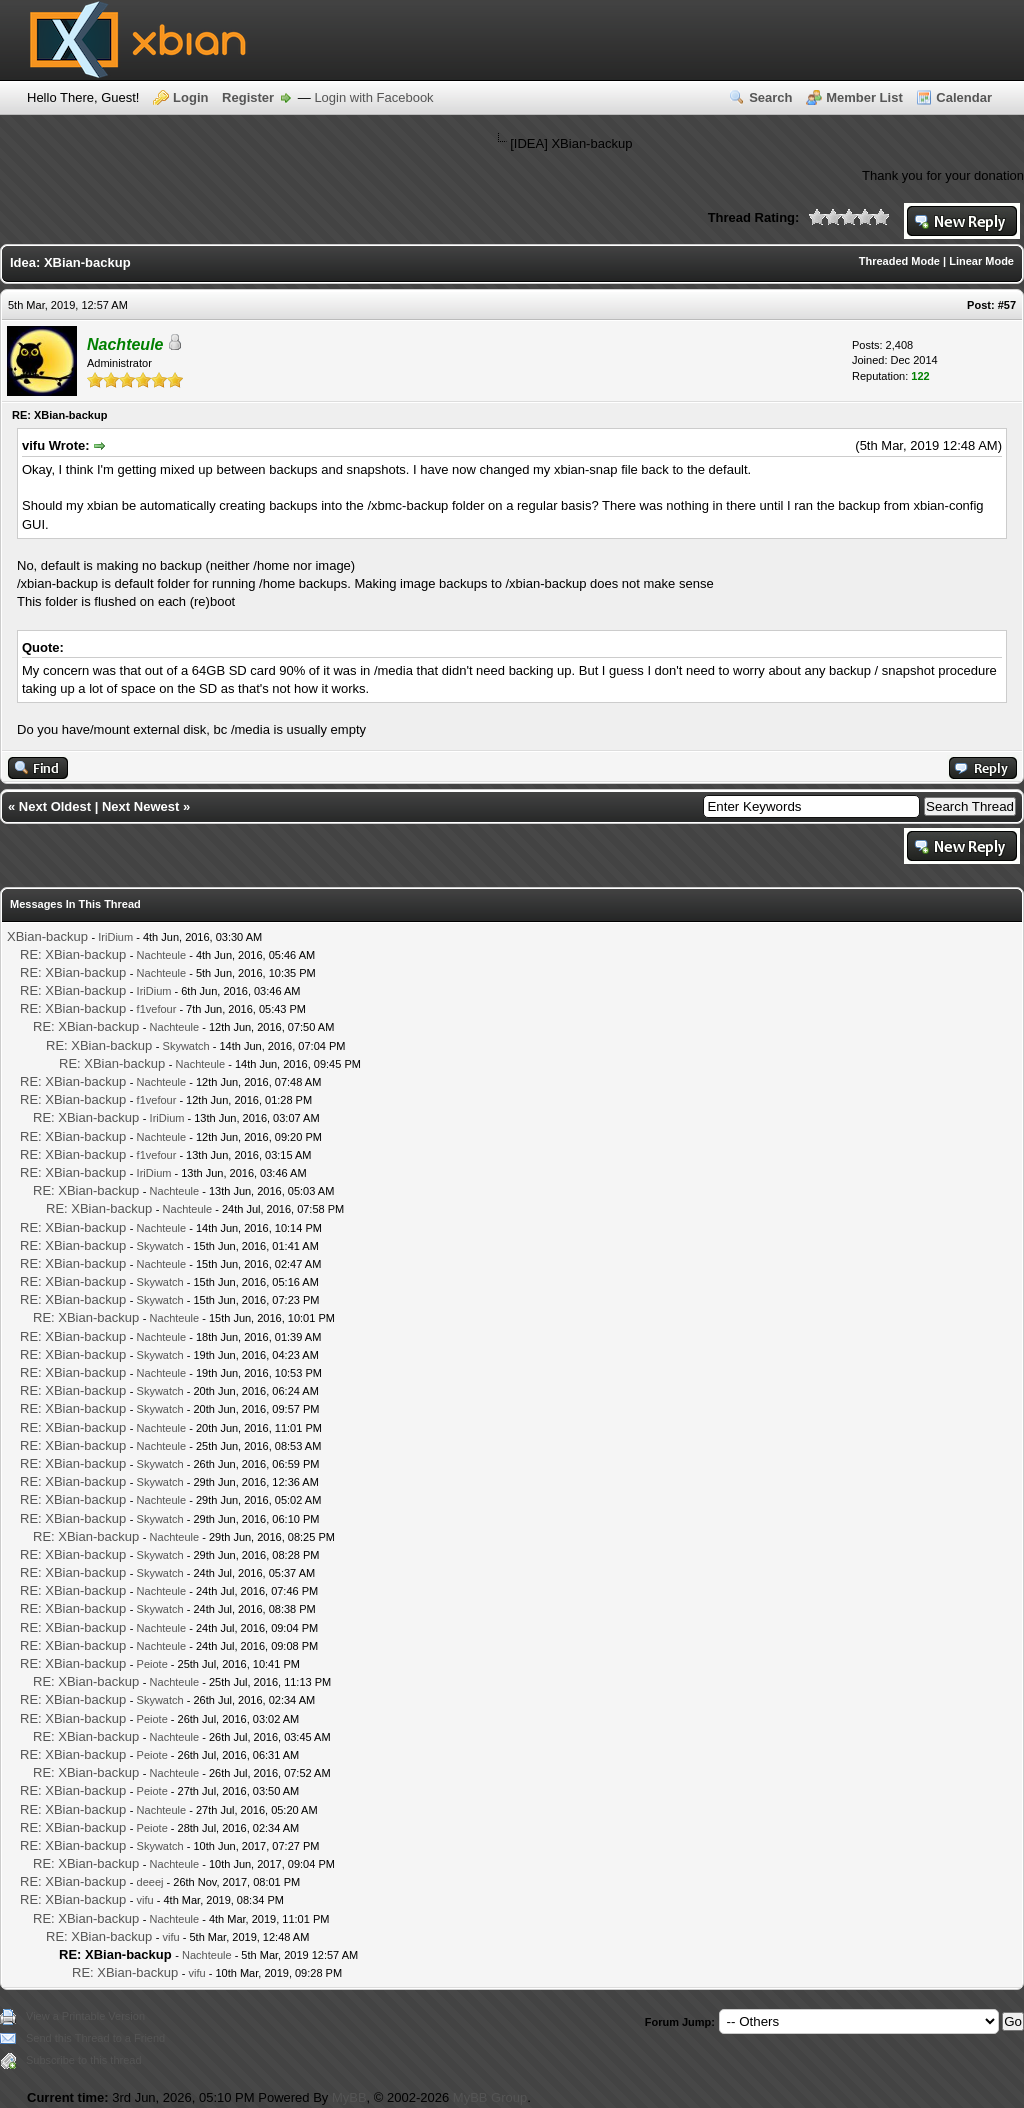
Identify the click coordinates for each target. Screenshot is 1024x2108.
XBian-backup (47, 936)
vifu (145, 1900)
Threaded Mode (899, 261)
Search (770, 97)
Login (190, 97)
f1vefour (157, 1009)
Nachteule (162, 955)
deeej (150, 1882)
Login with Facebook (373, 97)
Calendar (964, 97)
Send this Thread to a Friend (95, 2038)
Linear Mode (981, 261)
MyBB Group (490, 2097)
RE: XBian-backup (73, 954)
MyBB (349, 2097)
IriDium (115, 937)
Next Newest (140, 806)
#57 (1007, 305)
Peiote (152, 1664)
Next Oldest (55, 806)
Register (248, 97)
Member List (864, 97)
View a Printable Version (85, 2016)
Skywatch (186, 1046)
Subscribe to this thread (84, 2060)
